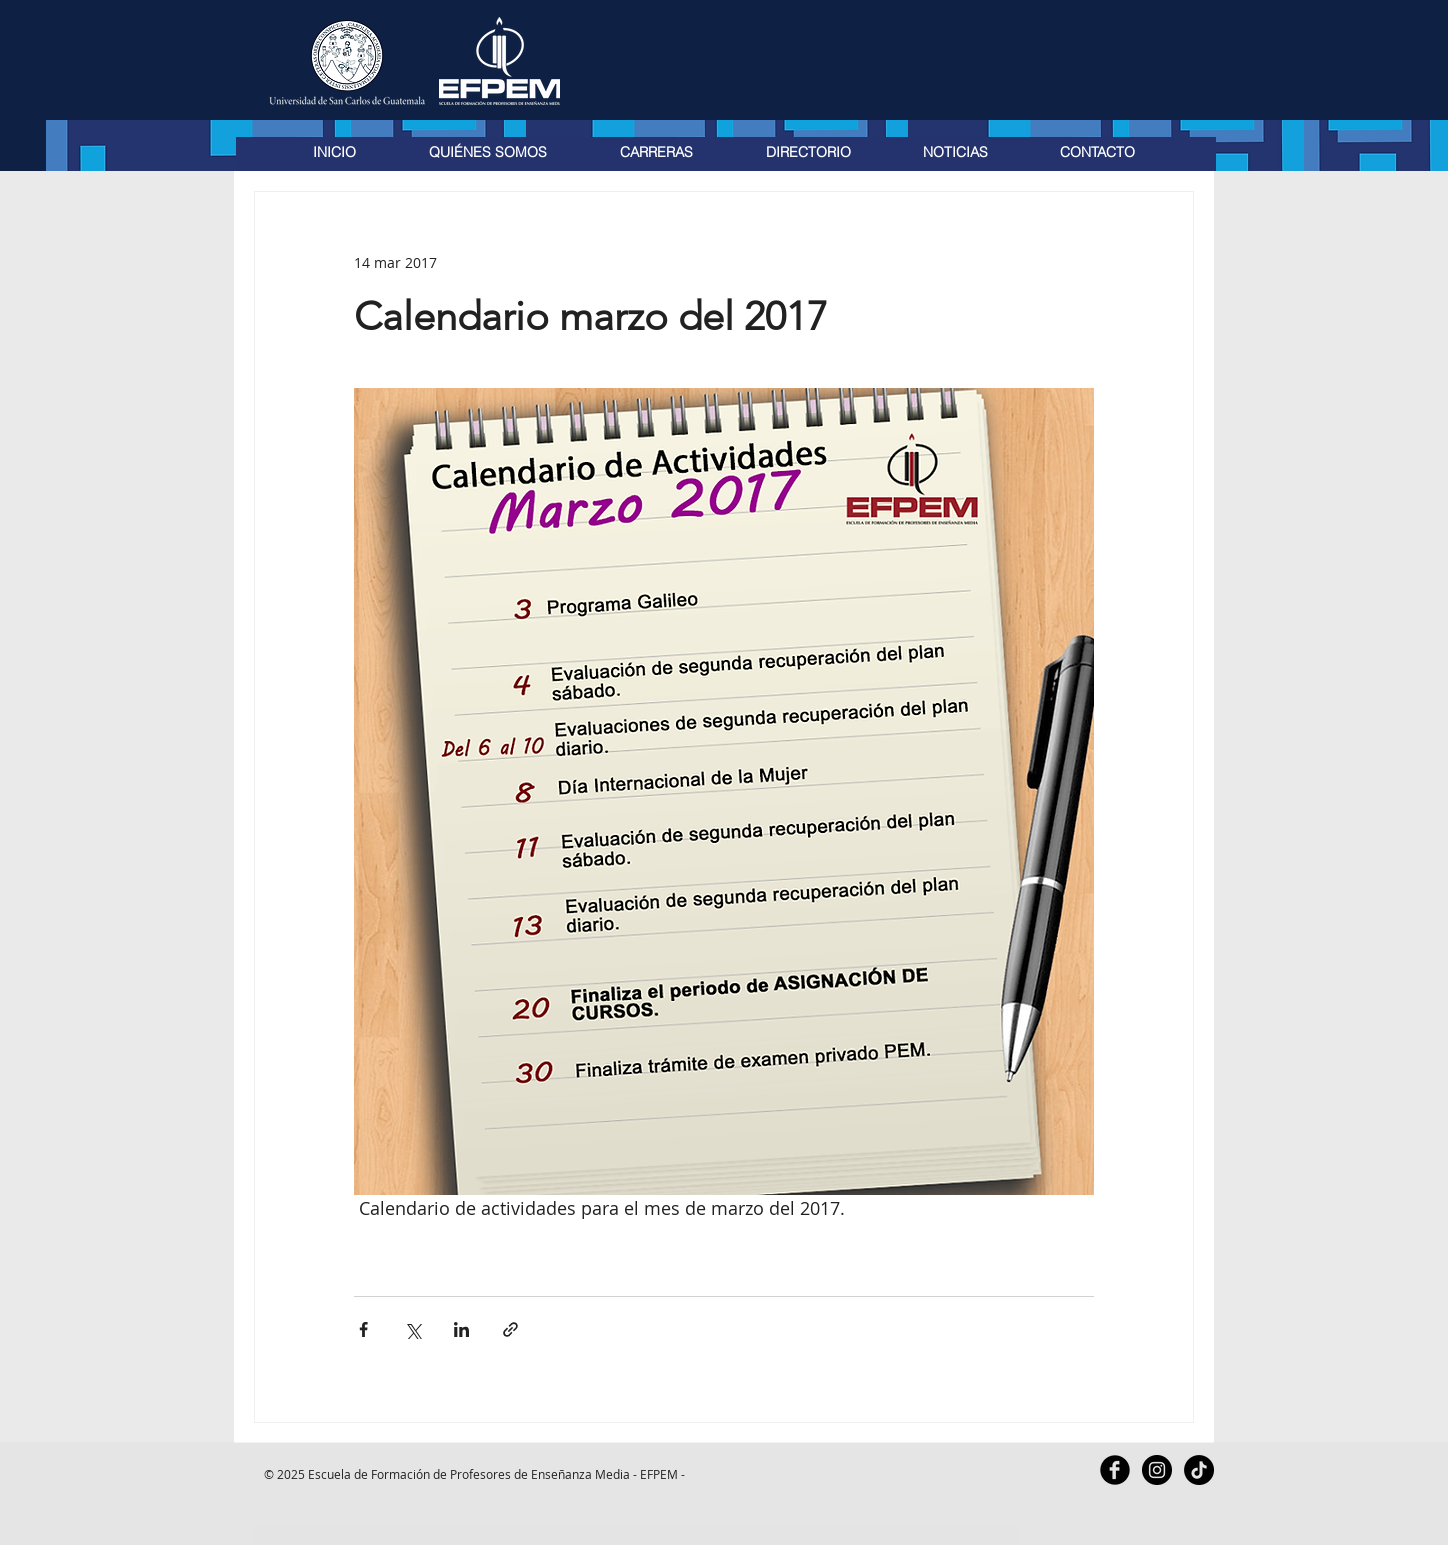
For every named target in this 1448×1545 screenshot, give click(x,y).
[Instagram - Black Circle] (1157, 1470)
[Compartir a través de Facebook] (363, 1329)
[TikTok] (1199, 1470)
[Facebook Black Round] (1115, 1470)
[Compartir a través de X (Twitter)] (412, 1329)
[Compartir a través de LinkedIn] (461, 1329)
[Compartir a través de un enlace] (510, 1329)
